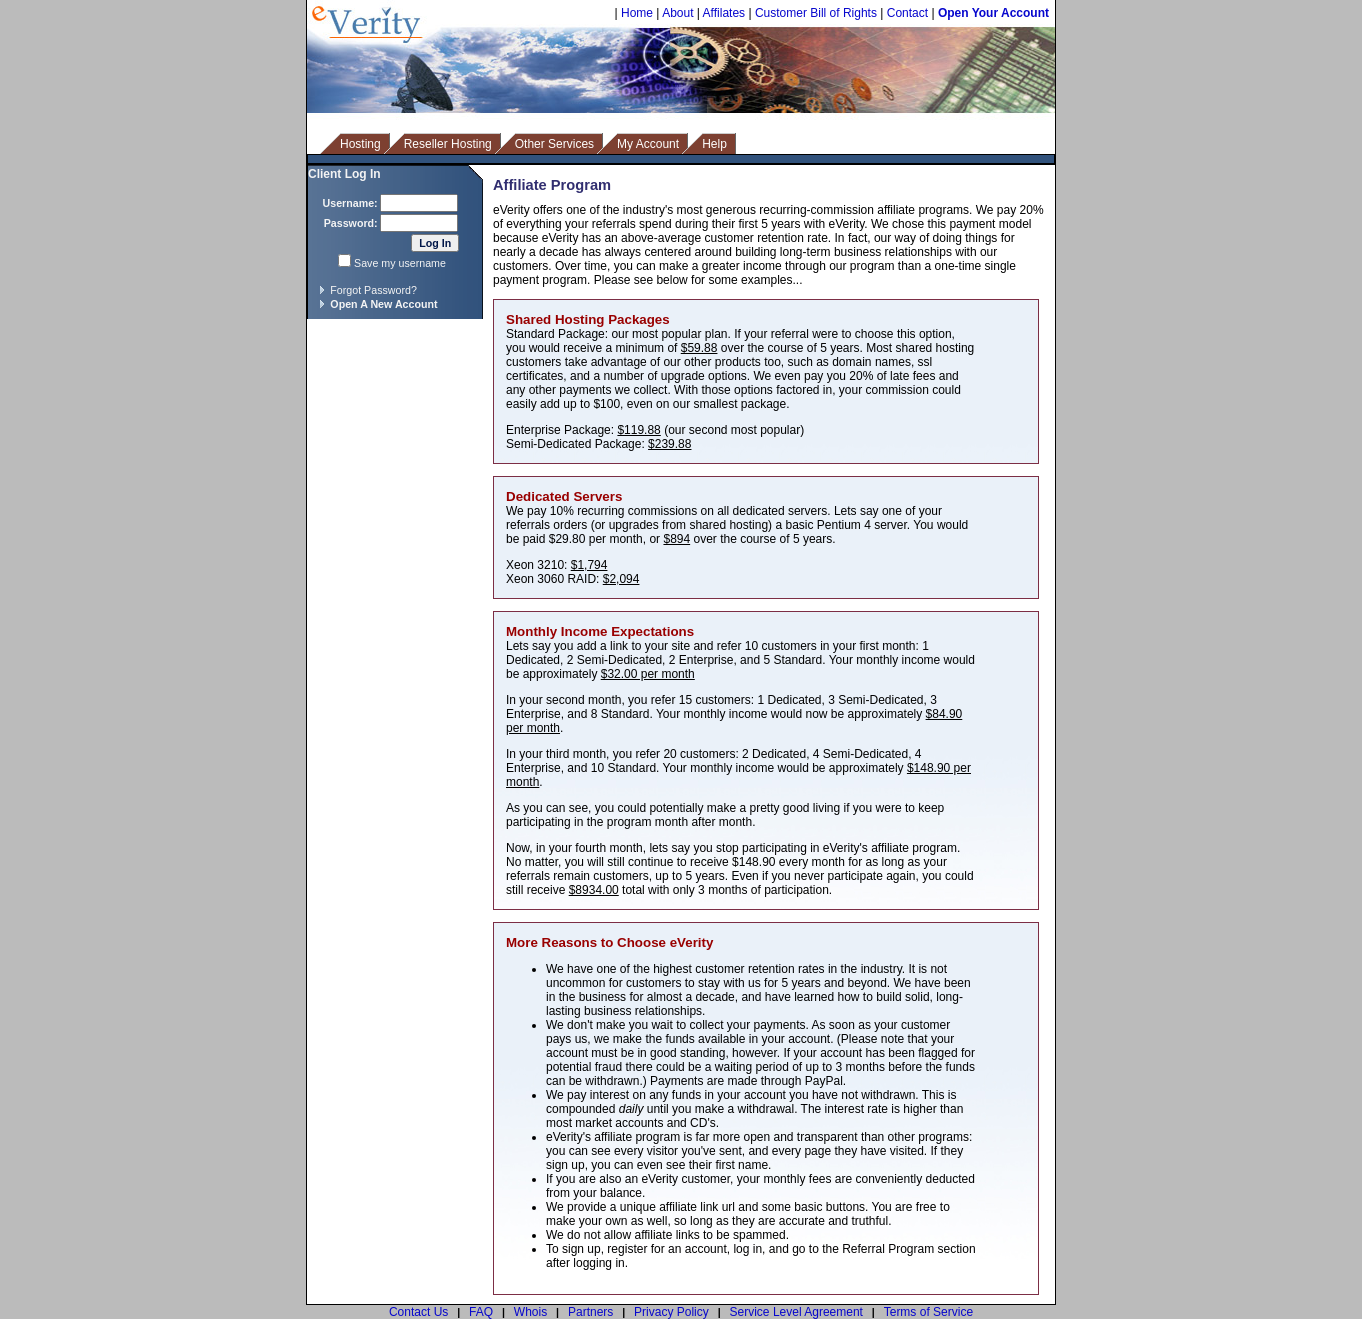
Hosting (360, 144)
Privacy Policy (671, 1312)
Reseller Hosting (448, 144)
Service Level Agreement (796, 1312)
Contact (907, 13)
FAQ (481, 1312)
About (677, 13)
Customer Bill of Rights (816, 13)
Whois (530, 1312)
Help (714, 144)
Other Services (554, 144)
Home (637, 13)
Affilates (724, 13)
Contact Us (418, 1312)
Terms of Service (928, 1312)
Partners (590, 1312)
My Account (648, 144)
